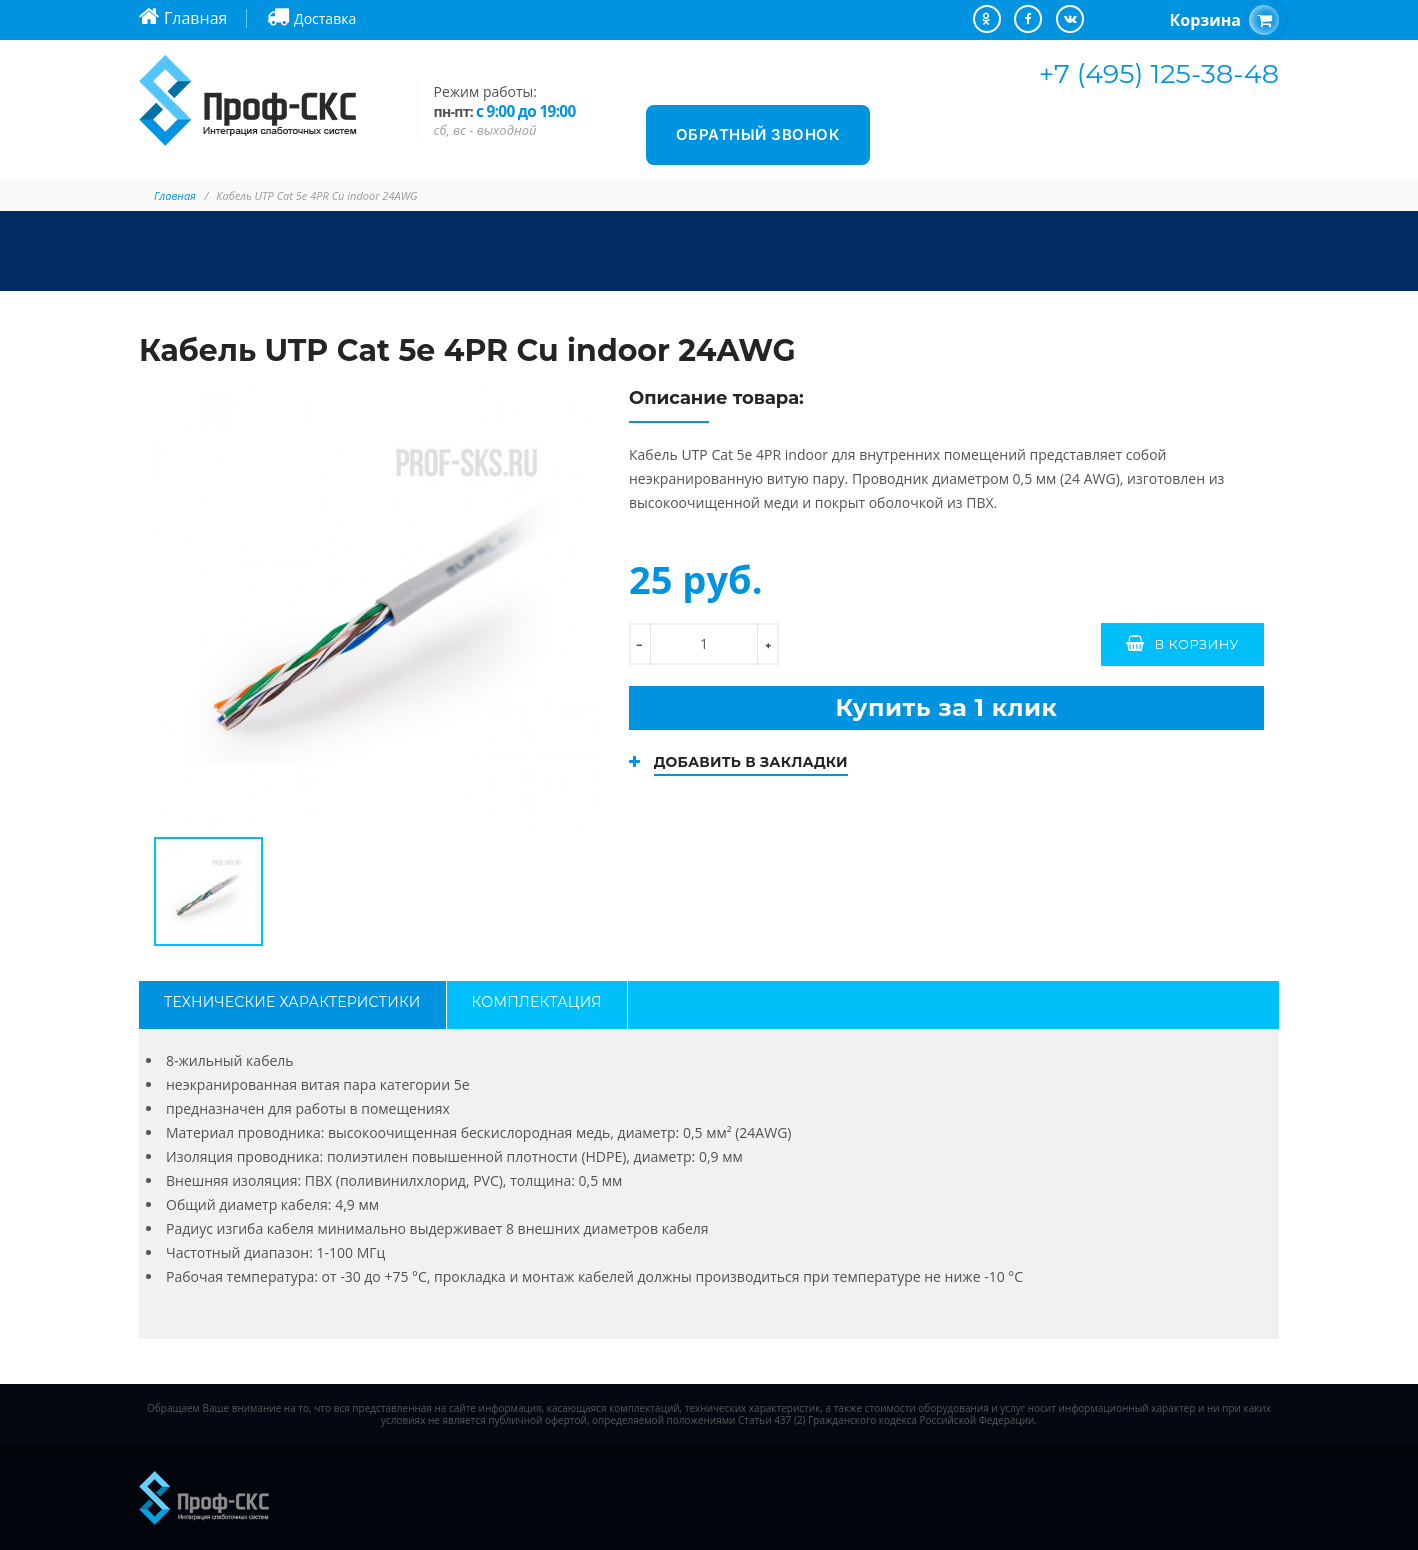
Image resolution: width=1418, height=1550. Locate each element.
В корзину (1196, 644)
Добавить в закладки (751, 762)
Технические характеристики (292, 1002)
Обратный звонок (758, 134)
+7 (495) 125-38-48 (1159, 73)
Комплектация (537, 1002)
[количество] (704, 644)
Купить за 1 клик (946, 707)
